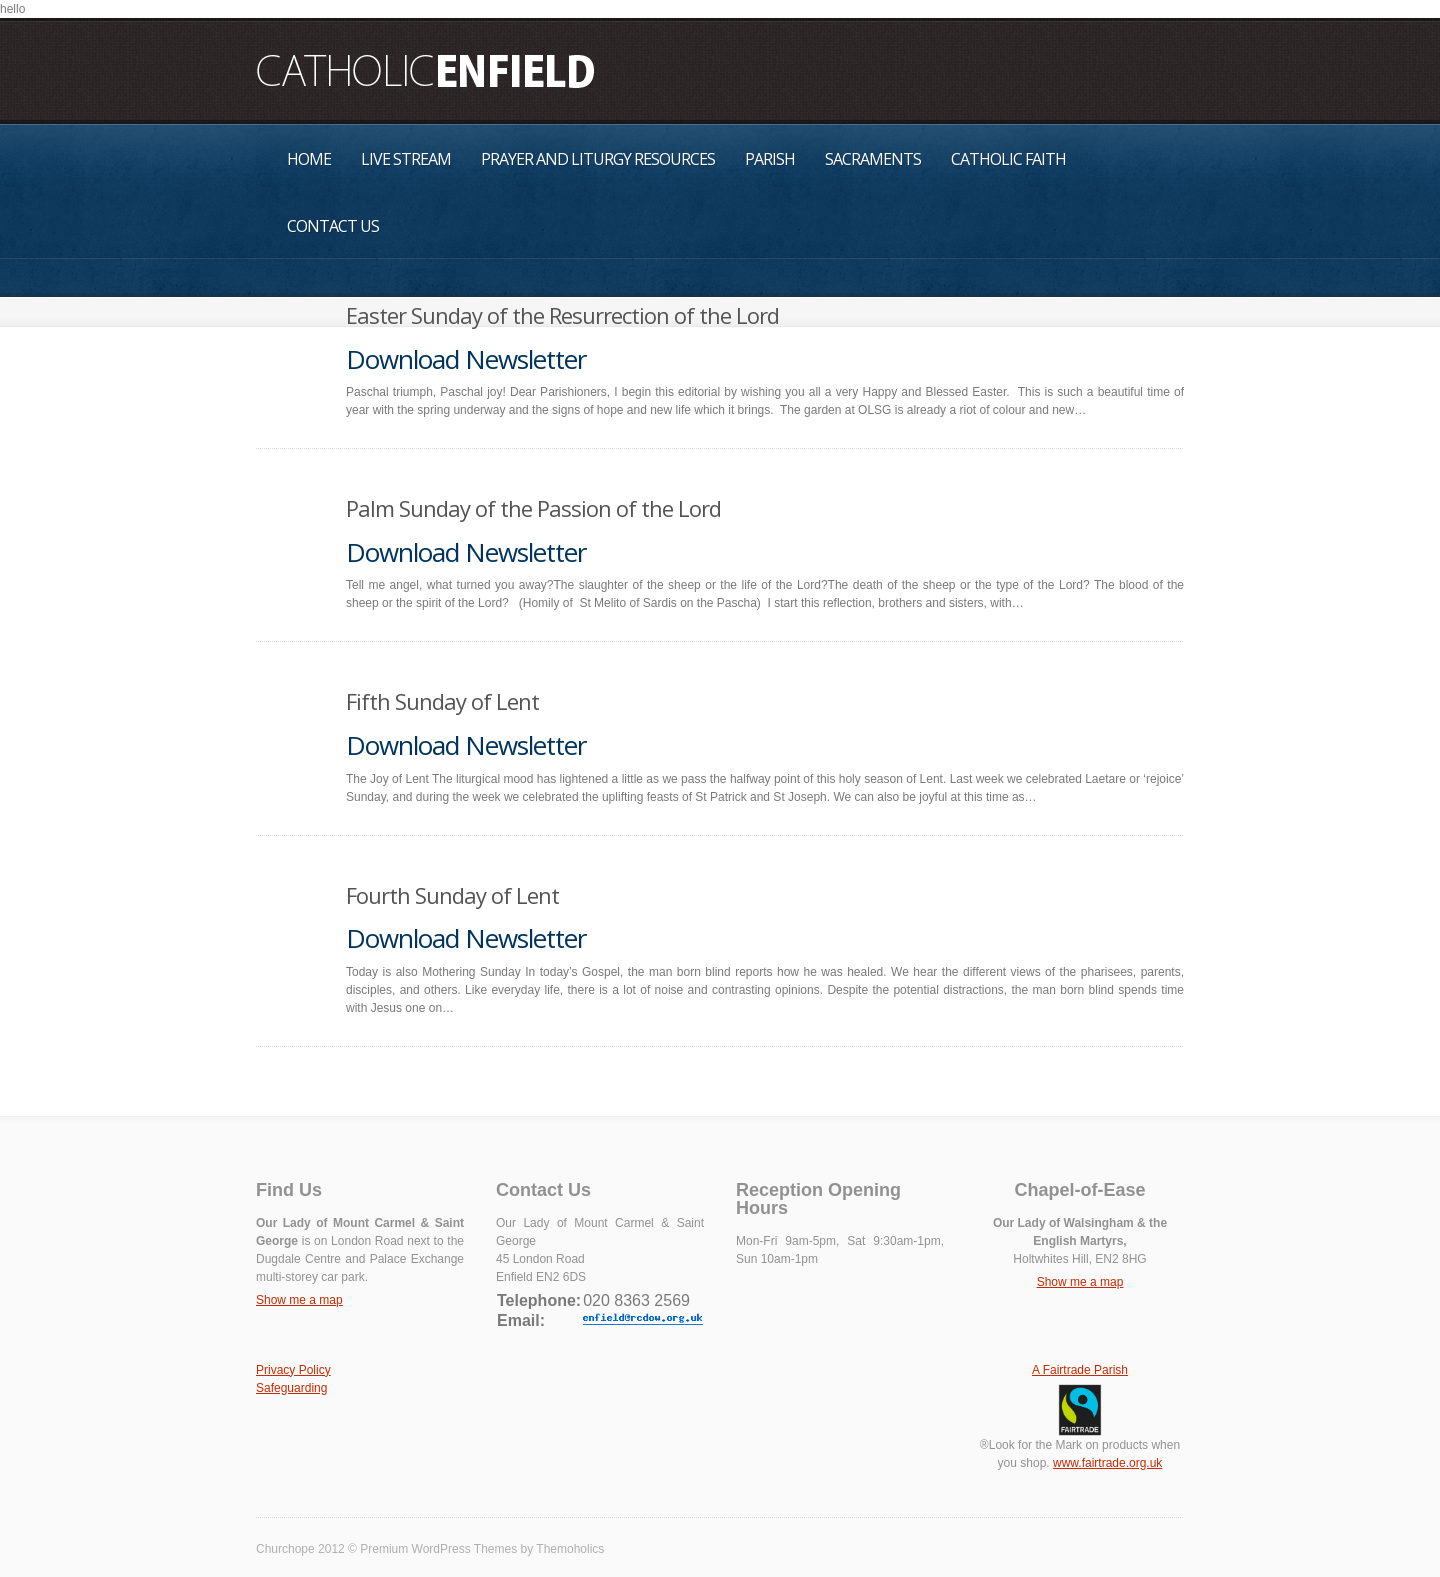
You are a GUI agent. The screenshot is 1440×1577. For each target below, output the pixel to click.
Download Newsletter (466, 359)
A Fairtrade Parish (1080, 1370)
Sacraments (873, 159)
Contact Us (333, 226)
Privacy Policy (293, 1370)
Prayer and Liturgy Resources (598, 159)
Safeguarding (291, 1388)
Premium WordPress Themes (438, 1549)
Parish (770, 159)
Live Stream (406, 159)
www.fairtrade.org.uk (1107, 1463)
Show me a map (299, 1300)
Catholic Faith (1008, 159)
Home (309, 159)
